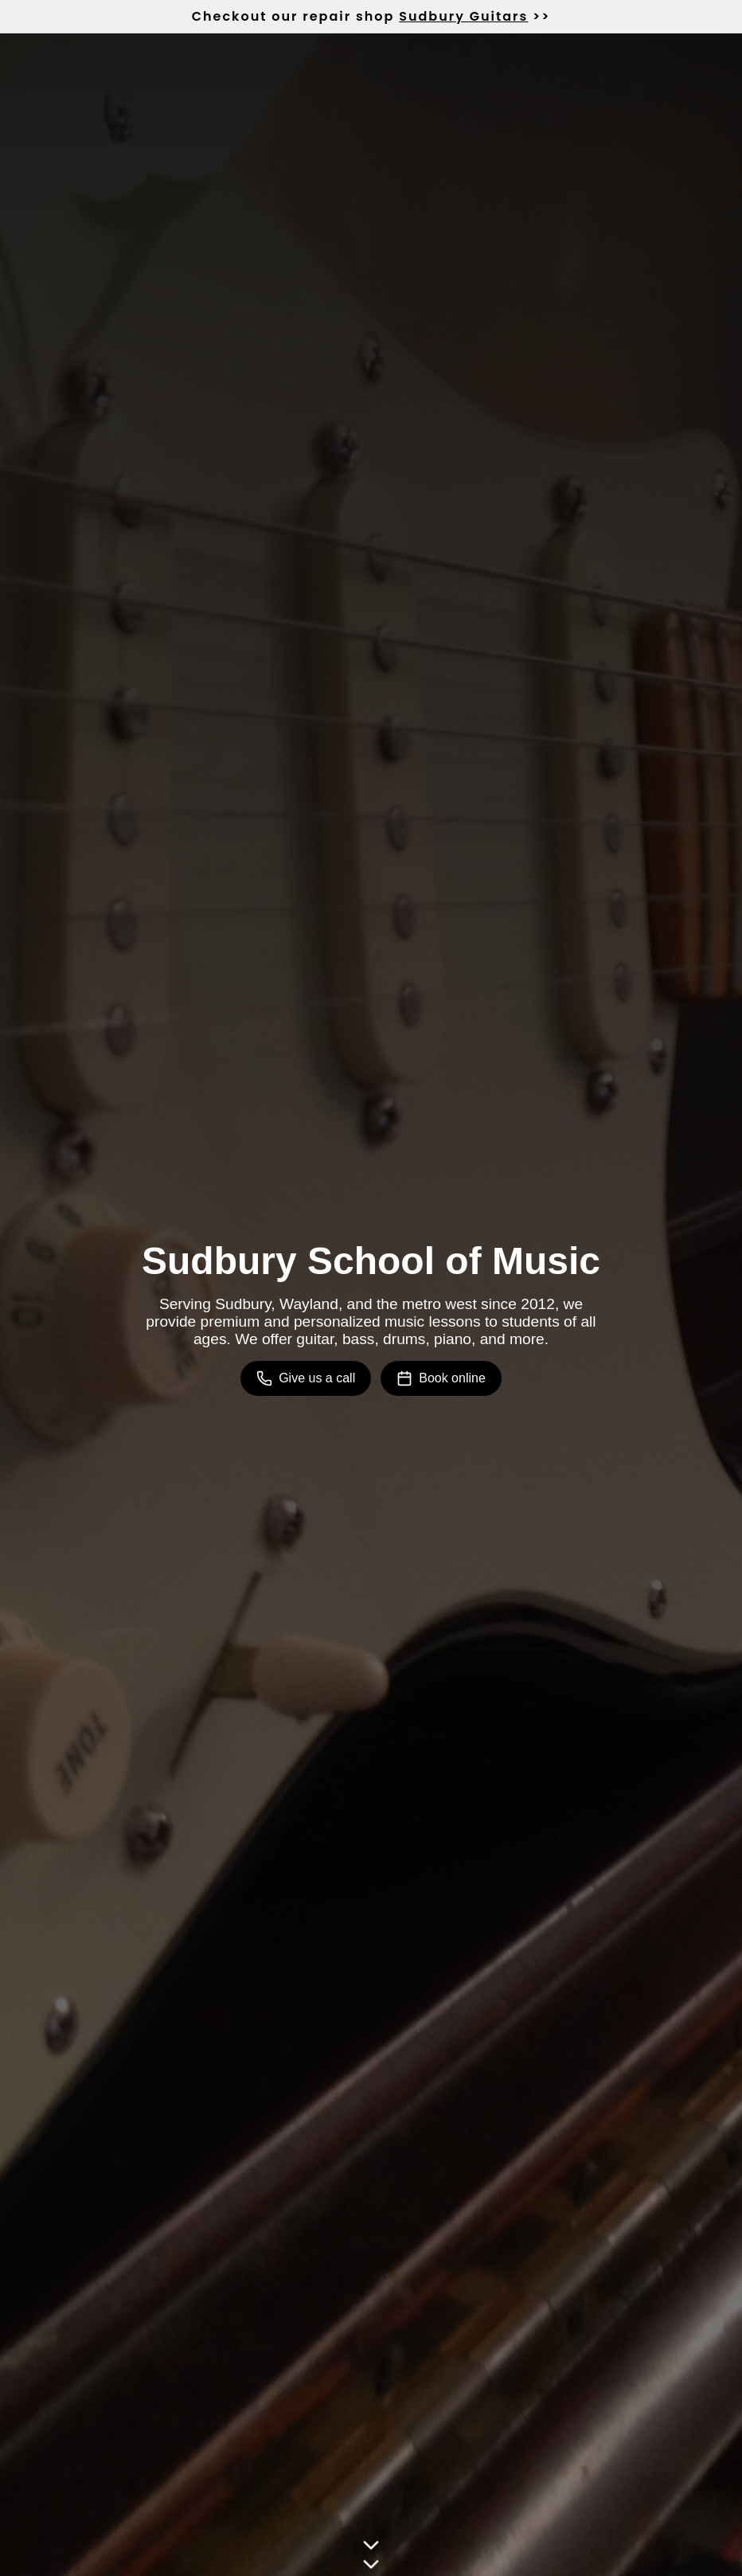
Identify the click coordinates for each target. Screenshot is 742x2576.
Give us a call (305, 1378)
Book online (441, 1378)
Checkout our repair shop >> (371, 16)
